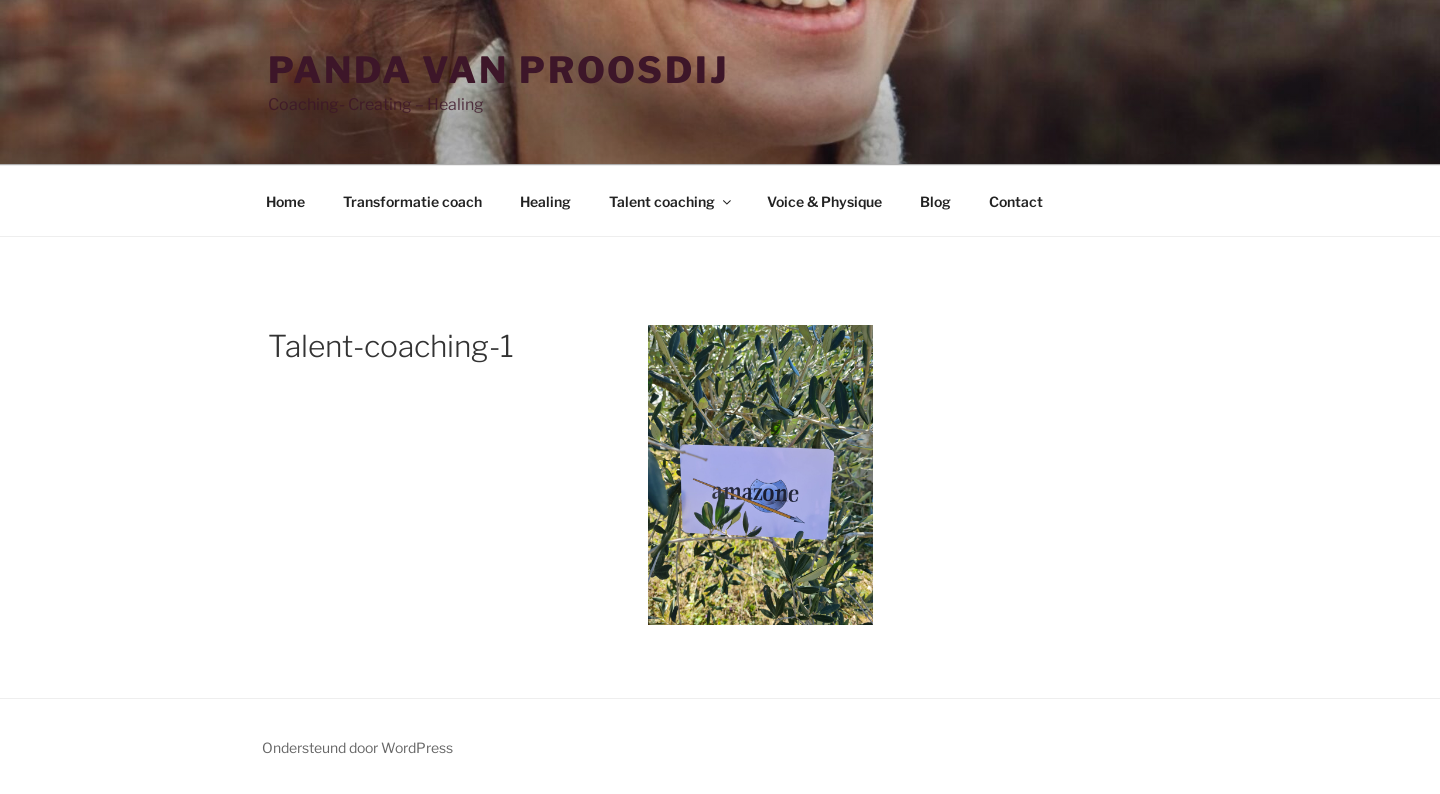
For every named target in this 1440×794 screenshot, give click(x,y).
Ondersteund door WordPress (357, 747)
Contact (1016, 201)
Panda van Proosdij (498, 70)
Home (285, 201)
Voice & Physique (824, 201)
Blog (935, 201)
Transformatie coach (412, 201)
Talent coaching (671, 201)
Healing (545, 201)
